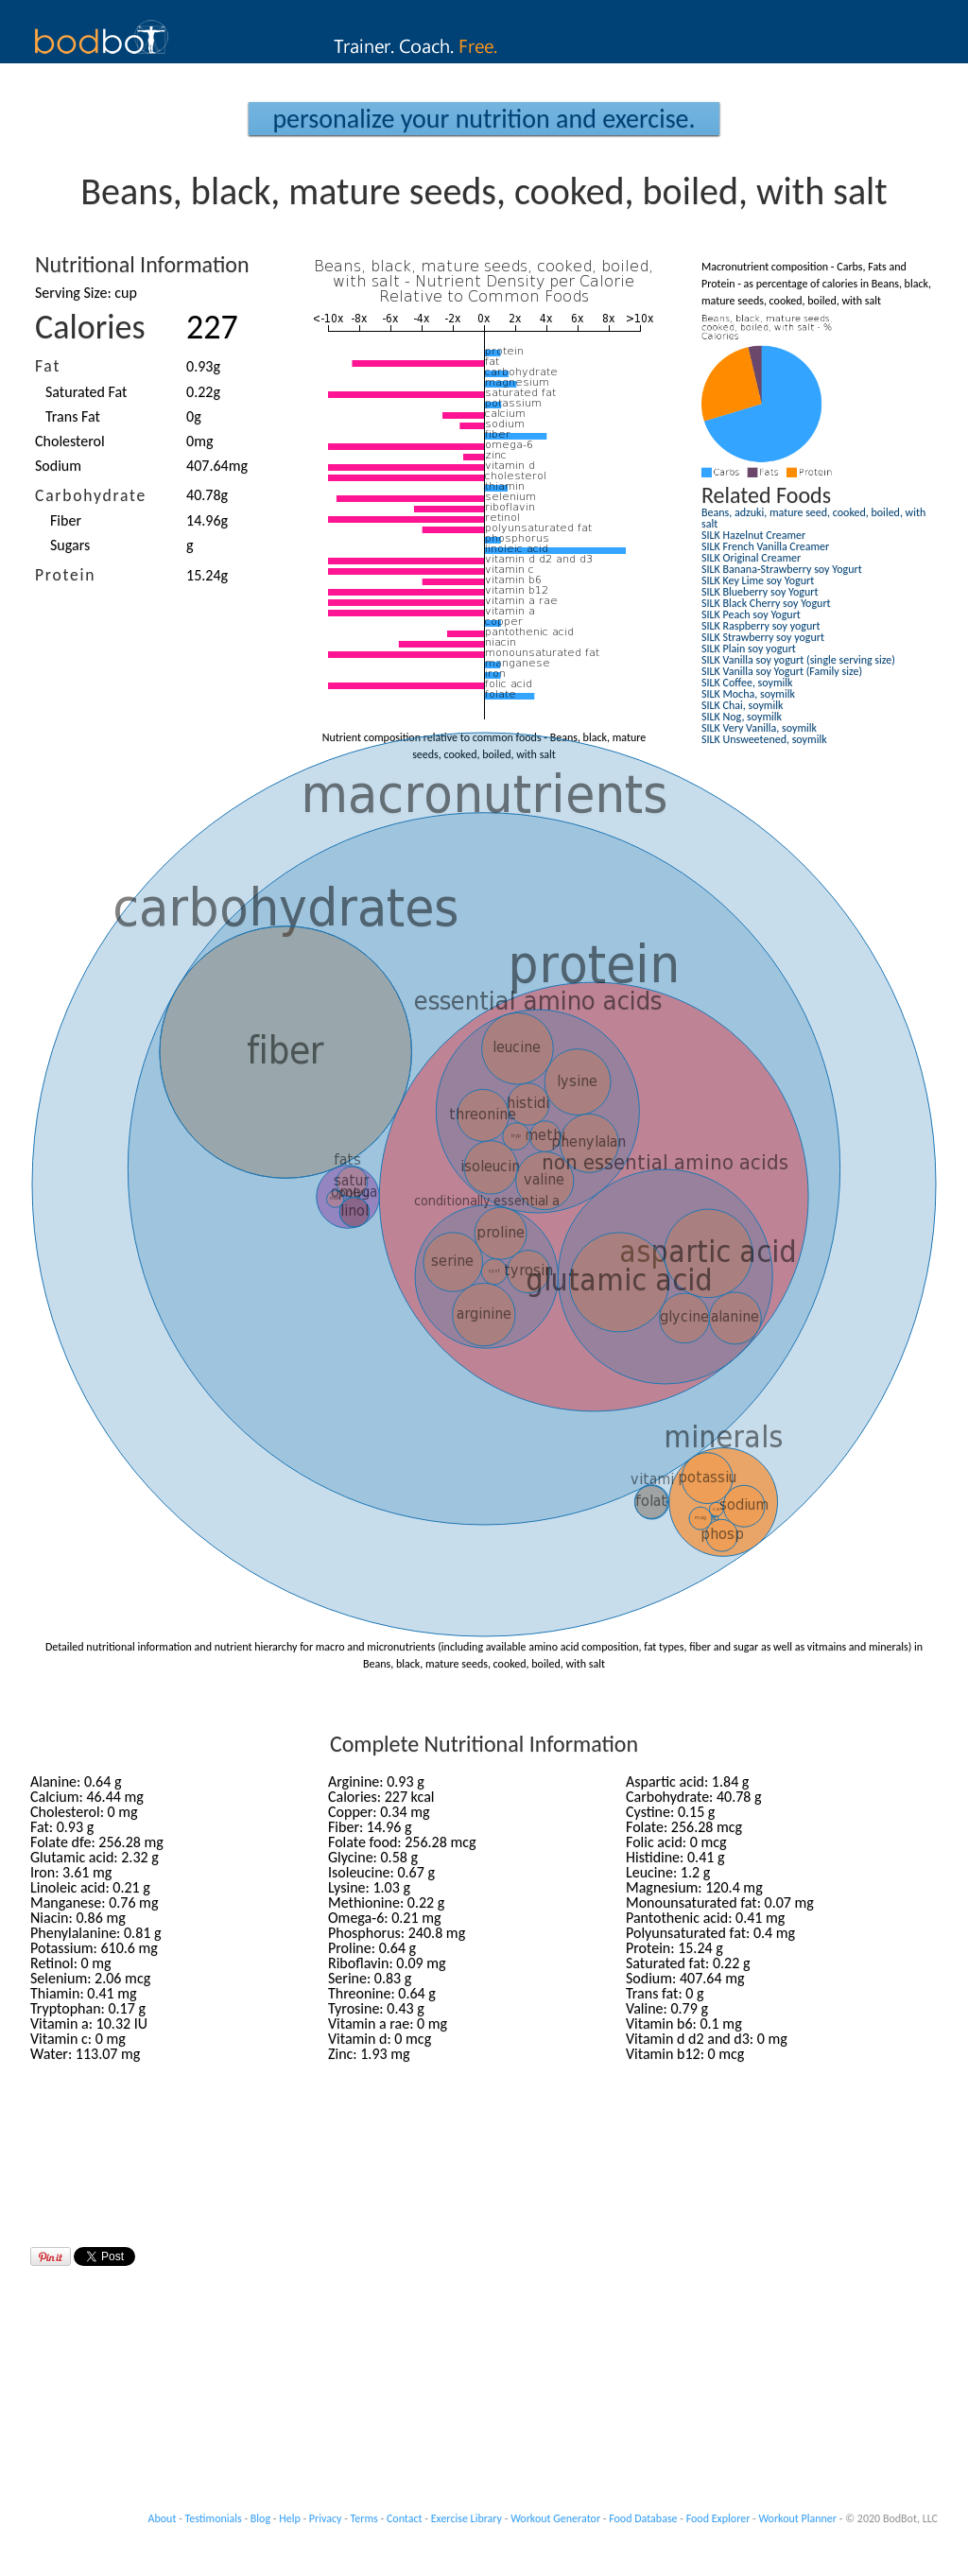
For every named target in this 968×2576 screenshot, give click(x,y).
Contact (405, 2518)
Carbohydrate (91, 495)
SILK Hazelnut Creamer (753, 535)
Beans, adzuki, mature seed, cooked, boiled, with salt (813, 518)
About (162, 2518)
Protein (65, 574)
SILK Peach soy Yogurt (751, 614)
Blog (260, 2518)
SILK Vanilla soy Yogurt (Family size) (781, 671)
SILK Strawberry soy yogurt (762, 637)
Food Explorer (718, 2518)
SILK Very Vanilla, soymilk (759, 728)
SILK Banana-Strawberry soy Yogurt (781, 569)
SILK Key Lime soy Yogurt (757, 580)
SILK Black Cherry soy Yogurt (766, 603)
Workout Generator (555, 2518)
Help (290, 2518)
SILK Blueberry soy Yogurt (759, 591)
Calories (90, 327)
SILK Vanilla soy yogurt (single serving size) (798, 659)
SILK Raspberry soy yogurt (761, 625)
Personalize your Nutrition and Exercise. (483, 118)
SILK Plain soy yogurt (748, 648)
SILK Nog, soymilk (741, 716)
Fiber (65, 520)
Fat (47, 365)
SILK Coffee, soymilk (747, 682)
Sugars (70, 545)
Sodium (58, 466)
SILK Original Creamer (751, 557)
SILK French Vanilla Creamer (765, 546)
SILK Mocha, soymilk (748, 693)
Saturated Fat (86, 392)
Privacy (325, 2518)
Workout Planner (797, 2518)
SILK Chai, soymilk (742, 705)
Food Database (643, 2518)
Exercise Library (466, 2518)
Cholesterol (70, 441)
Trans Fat (72, 416)
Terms (364, 2518)
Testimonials (213, 2518)
